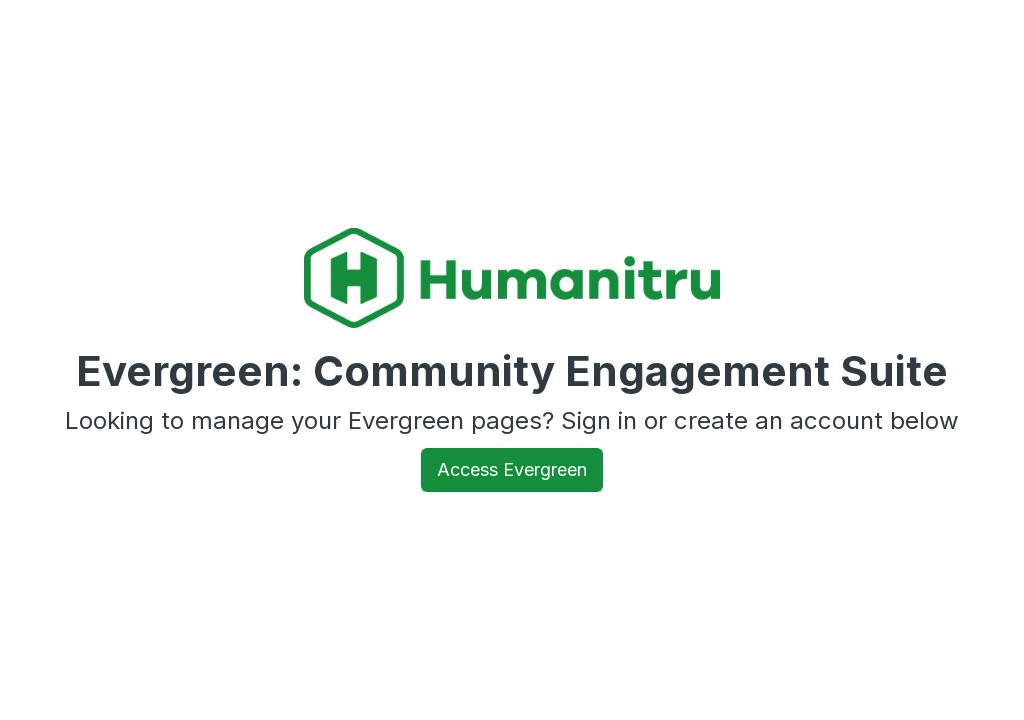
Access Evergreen (512, 469)
